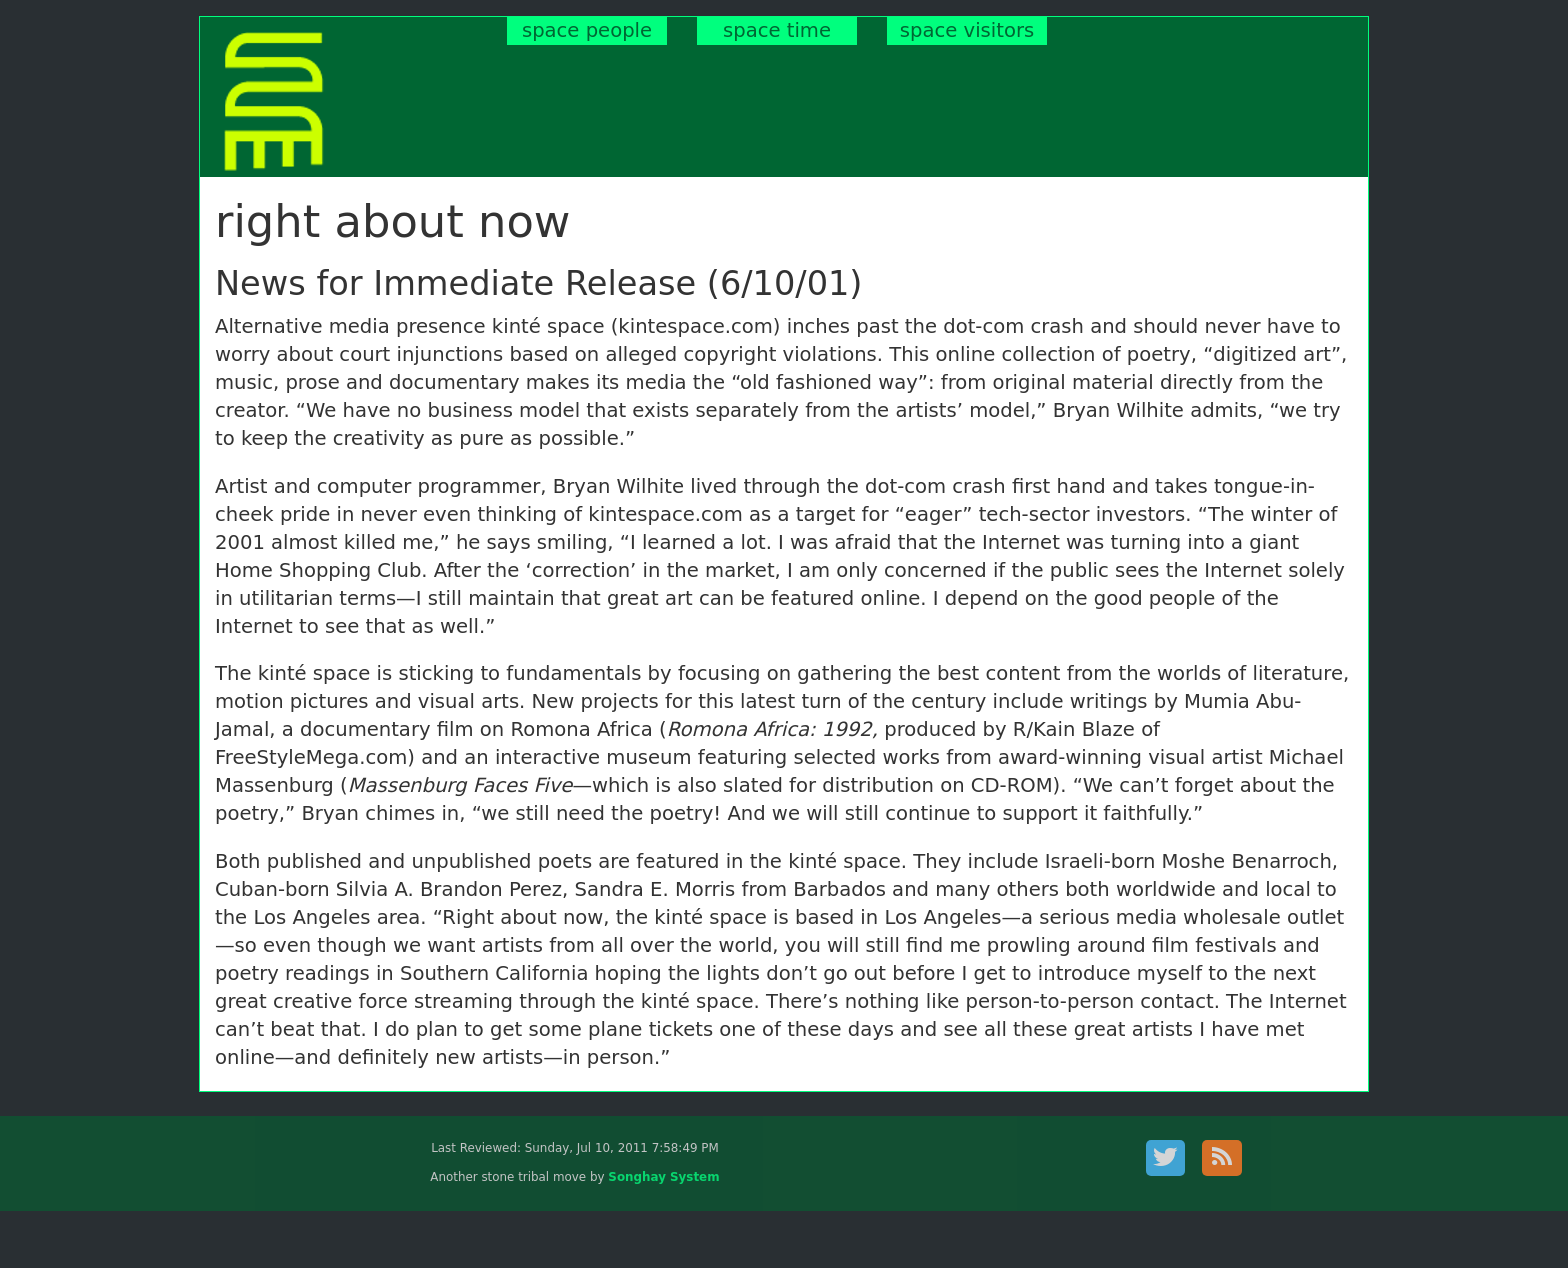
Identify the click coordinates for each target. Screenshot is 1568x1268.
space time (777, 30)
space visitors (967, 30)
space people (587, 30)
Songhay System (663, 1177)
